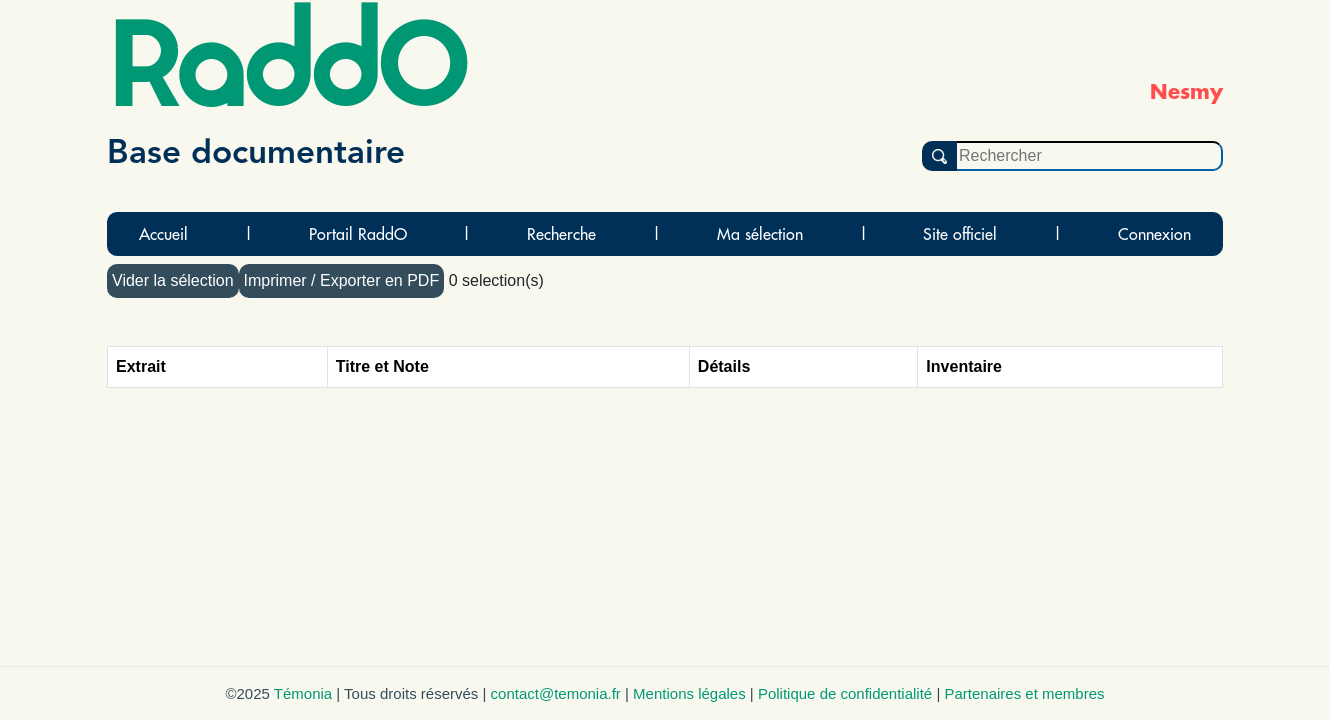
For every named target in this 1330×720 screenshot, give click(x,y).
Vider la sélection (173, 280)
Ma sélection (760, 234)
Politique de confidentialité (845, 693)
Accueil (163, 234)
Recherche (561, 234)
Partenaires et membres (1024, 693)
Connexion (1154, 234)
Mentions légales (689, 693)
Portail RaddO (358, 234)
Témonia (303, 693)
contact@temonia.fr (556, 693)
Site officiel (960, 234)
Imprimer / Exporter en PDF (342, 280)
